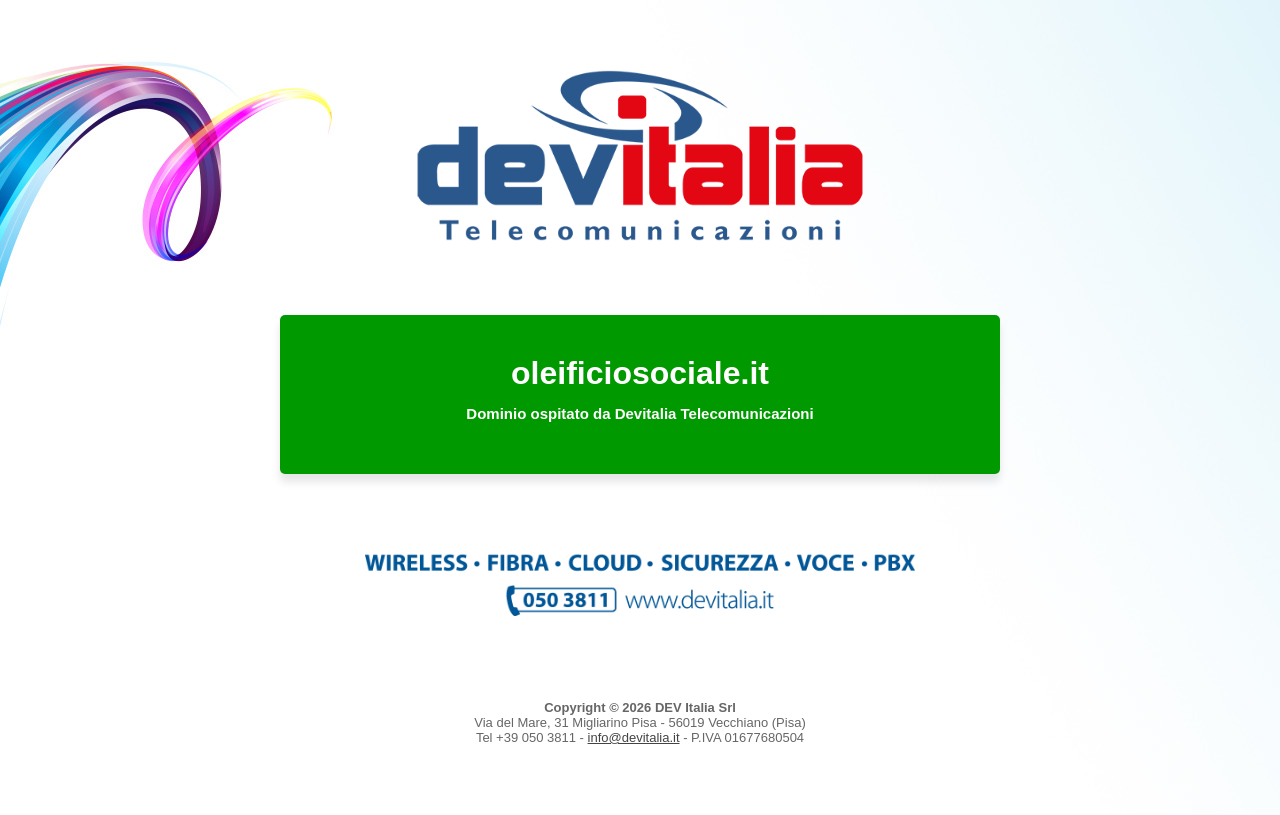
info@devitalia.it (634, 737)
